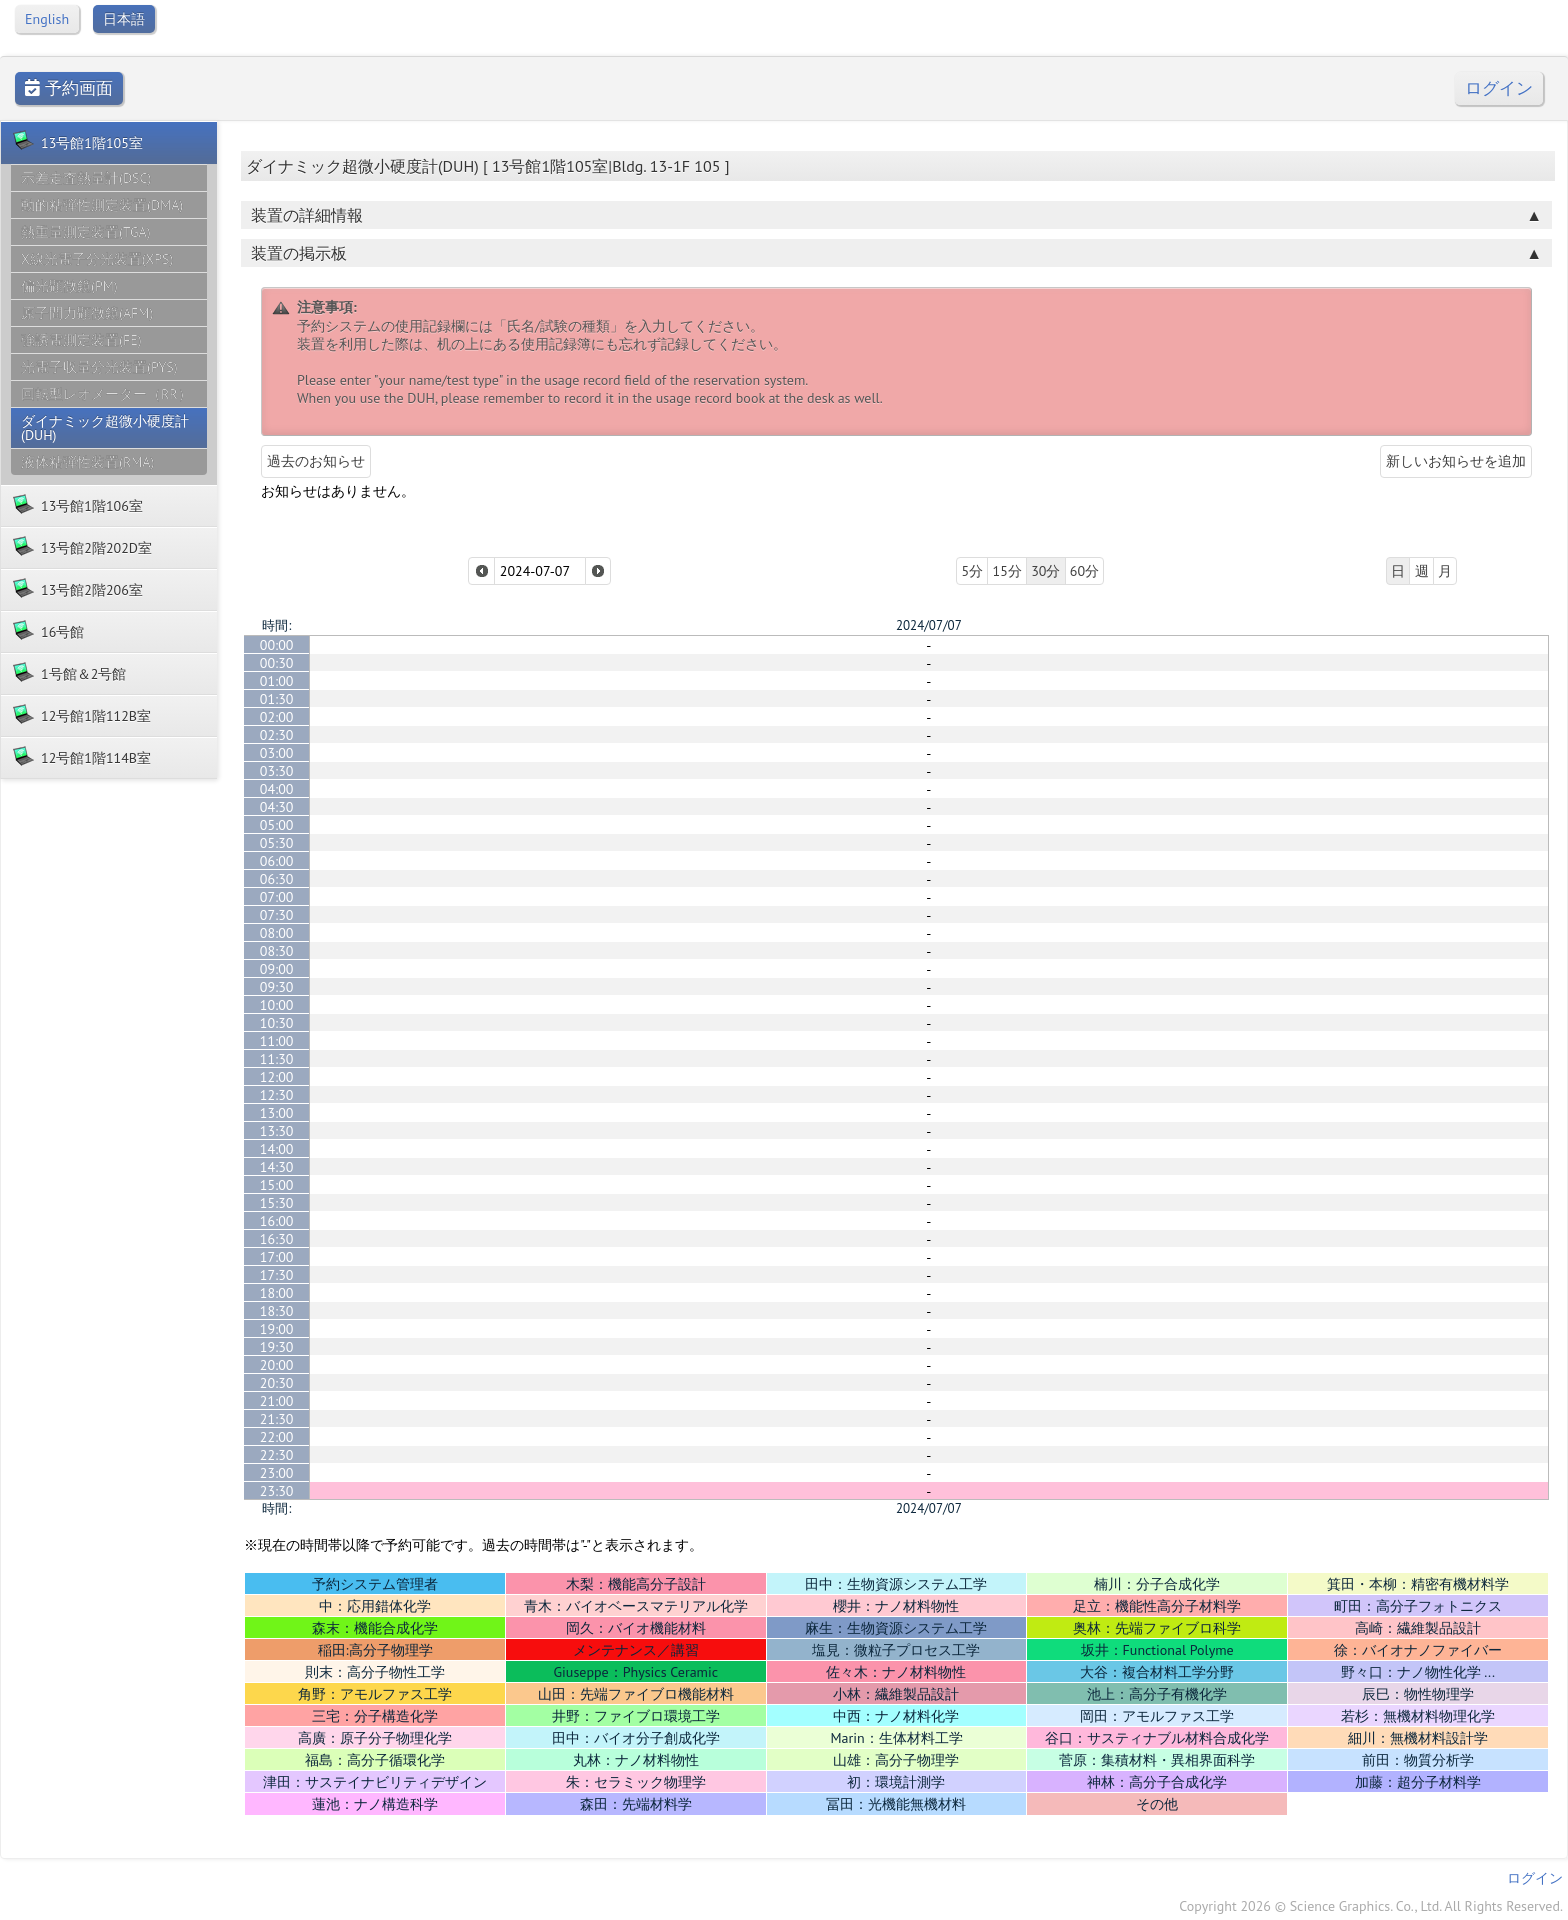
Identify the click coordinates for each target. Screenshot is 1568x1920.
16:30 (277, 1239)
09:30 (277, 987)
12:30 (277, 1095)
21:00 (277, 1401)
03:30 (277, 771)
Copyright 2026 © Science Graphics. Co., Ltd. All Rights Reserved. (1371, 1906)
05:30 (277, 843)
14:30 (277, 1167)
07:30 (277, 915)
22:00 (277, 1437)
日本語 (124, 19)
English (47, 19)
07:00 (277, 897)
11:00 (277, 1041)
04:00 (277, 789)
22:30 (277, 1455)
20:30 (277, 1383)
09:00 (277, 969)
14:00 (277, 1149)
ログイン (1499, 88)
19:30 (277, 1347)
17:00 (277, 1257)
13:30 (277, 1131)
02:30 (277, 735)
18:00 (277, 1293)
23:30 (277, 1491)
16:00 (277, 1221)
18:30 (277, 1311)
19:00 (277, 1329)
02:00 (277, 717)
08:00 (277, 933)
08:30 (277, 951)
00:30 (277, 663)
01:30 (277, 699)
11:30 (277, 1059)
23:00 (277, 1473)
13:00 (277, 1113)
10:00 (277, 1005)
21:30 (277, 1419)
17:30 (277, 1275)
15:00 (277, 1185)
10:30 (277, 1023)
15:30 (277, 1203)
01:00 (277, 681)
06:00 (277, 861)
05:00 (277, 825)
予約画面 (69, 88)
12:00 (277, 1077)
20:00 (277, 1365)
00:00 (277, 645)
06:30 (277, 879)
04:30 (277, 807)
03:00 (277, 753)
